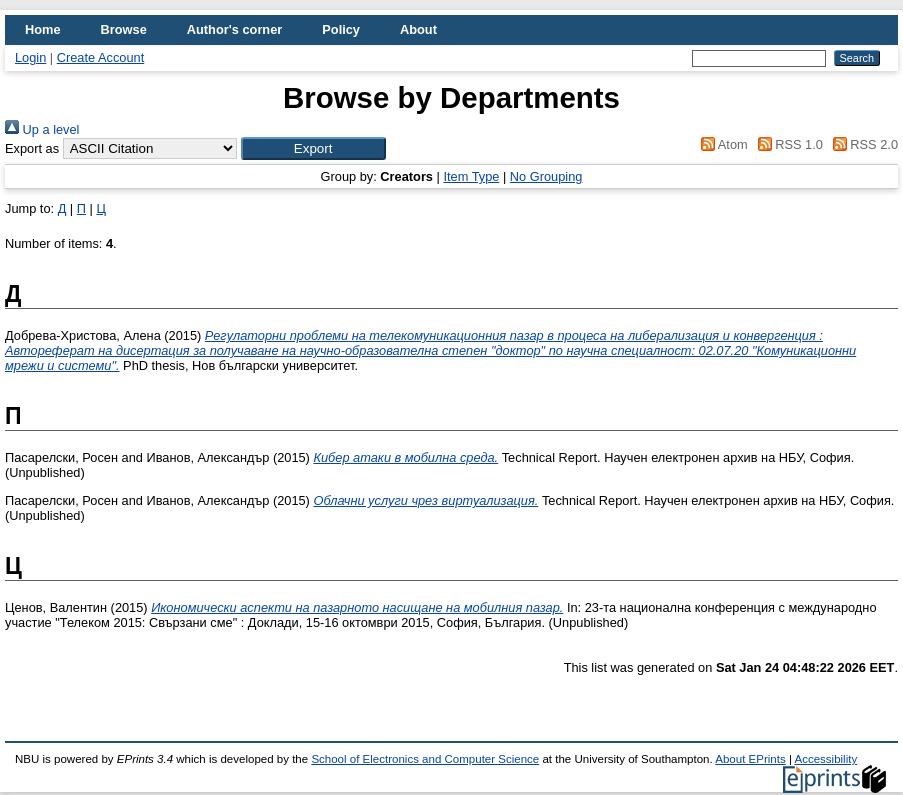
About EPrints (750, 759)
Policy (341, 29)
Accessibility (825, 759)
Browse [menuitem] (124, 29)
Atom (721, 144)
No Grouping (546, 176)
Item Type (471, 176)
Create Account (101, 57)
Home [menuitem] (43, 29)
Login (30, 57)
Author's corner (234, 29)
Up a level (42, 129)
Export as (32, 148)
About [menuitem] (418, 29)
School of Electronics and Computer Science (425, 759)
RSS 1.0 (787, 144)
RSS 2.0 (862, 144)
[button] (313, 148)
